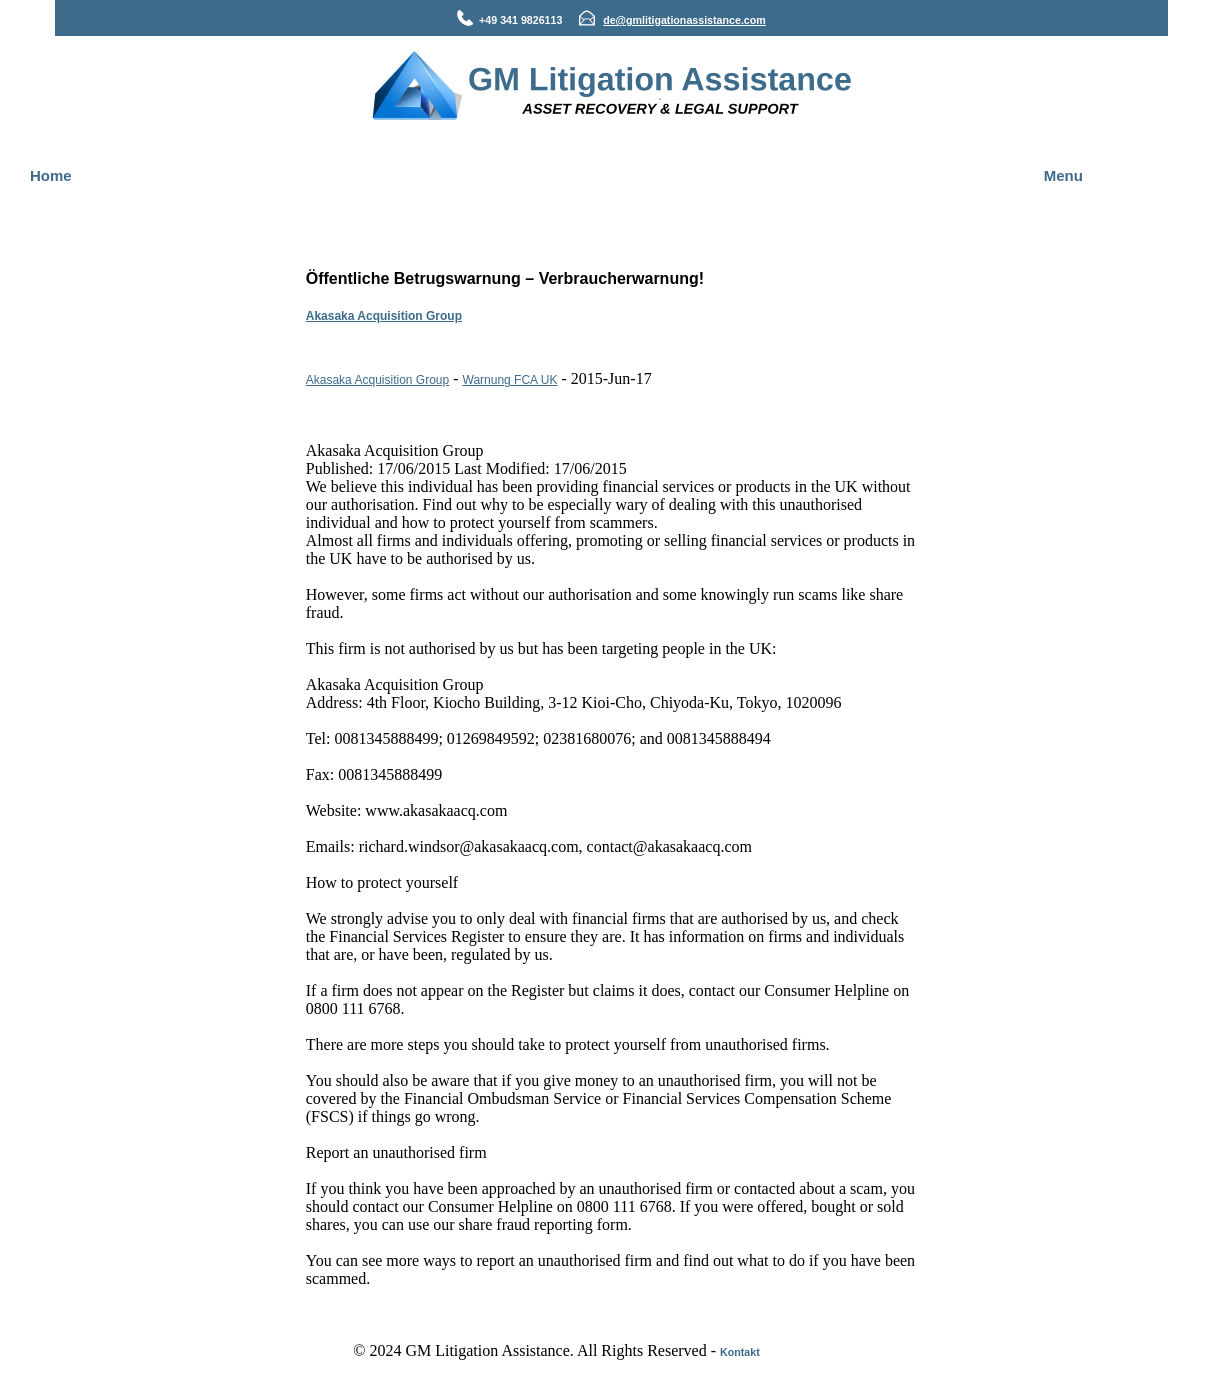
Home (51, 175)
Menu (1063, 175)
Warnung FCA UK (510, 380)
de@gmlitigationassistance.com (684, 20)
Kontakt (740, 1352)
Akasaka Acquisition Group (384, 316)
